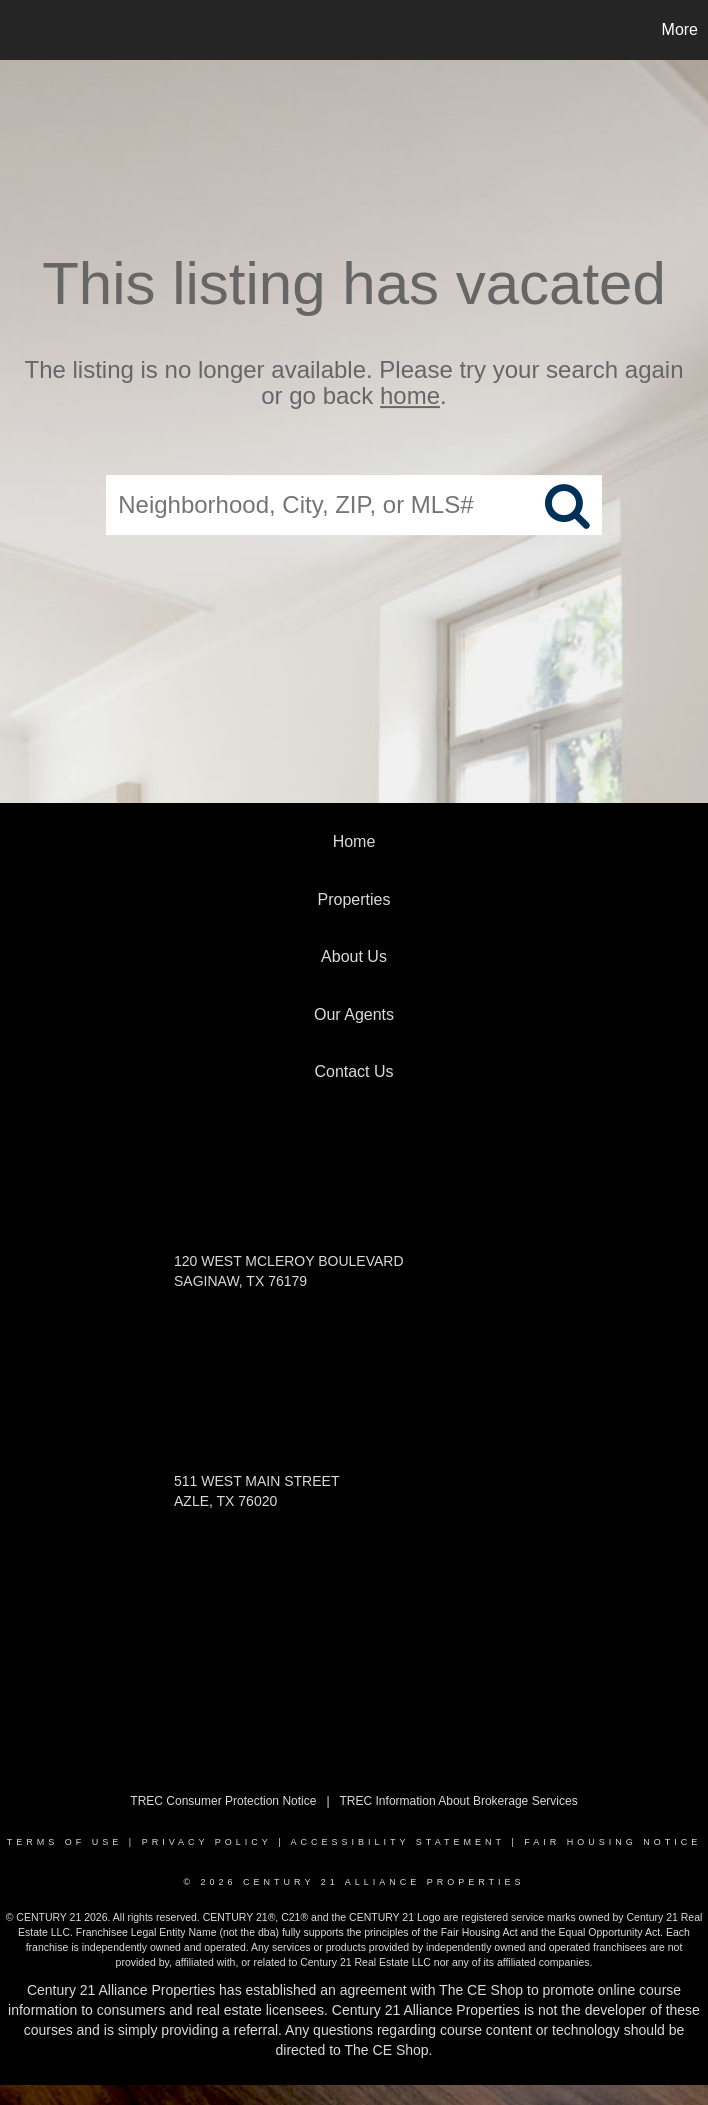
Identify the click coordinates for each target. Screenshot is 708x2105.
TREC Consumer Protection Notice (223, 1801)
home (410, 396)
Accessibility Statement (398, 1842)
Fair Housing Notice (612, 1842)
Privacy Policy (207, 1842)
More (680, 29)
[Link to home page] (25, 30)
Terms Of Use (65, 1842)
